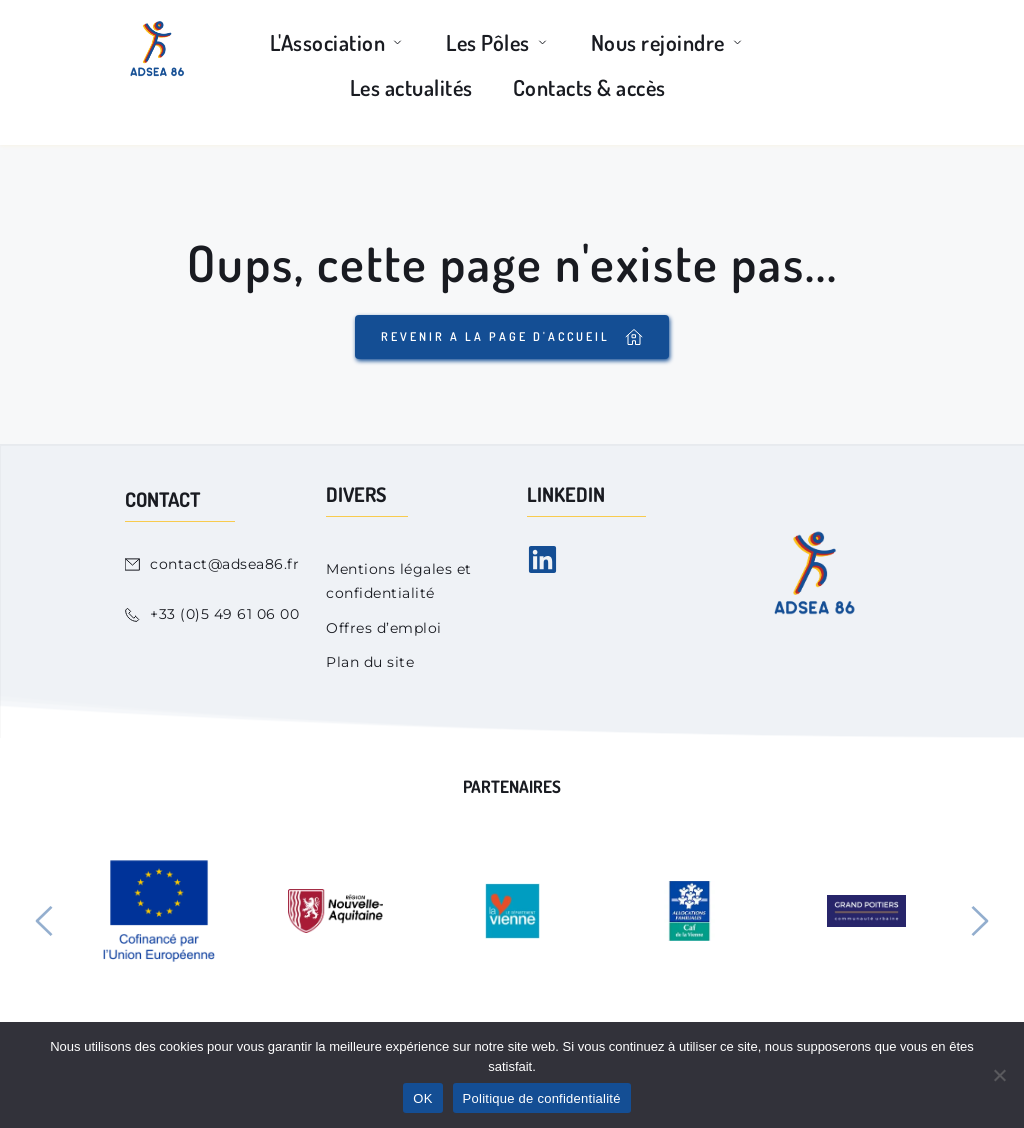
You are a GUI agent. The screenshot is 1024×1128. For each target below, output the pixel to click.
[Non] (999, 1075)
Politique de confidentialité (542, 1098)
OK (422, 1098)
